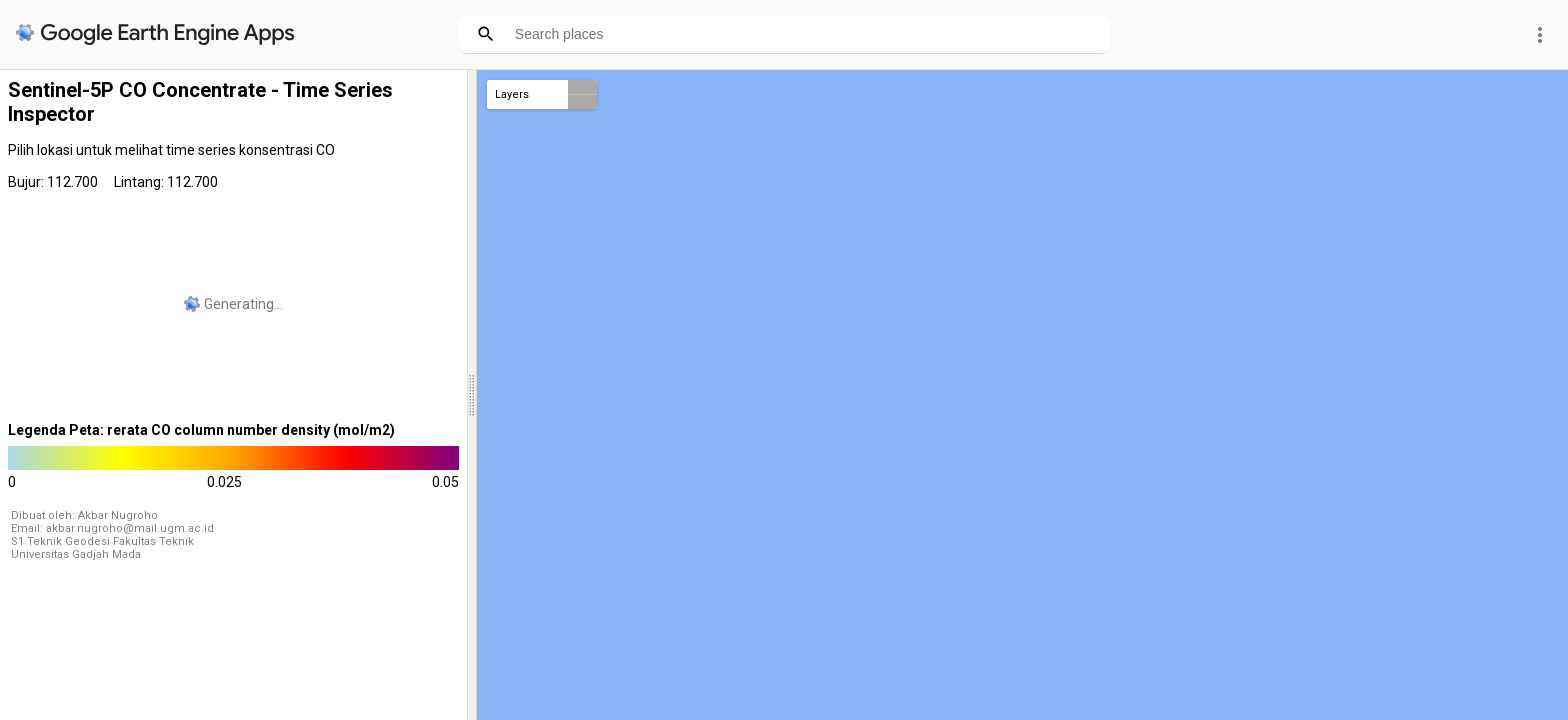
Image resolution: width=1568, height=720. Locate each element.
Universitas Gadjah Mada (76, 554)
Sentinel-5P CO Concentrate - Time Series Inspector (200, 102)
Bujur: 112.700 (53, 182)
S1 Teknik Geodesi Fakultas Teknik (102, 541)
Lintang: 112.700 (166, 182)
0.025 (224, 482)
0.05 (445, 482)
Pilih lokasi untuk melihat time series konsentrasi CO (171, 150)
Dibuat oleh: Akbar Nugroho (84, 515)
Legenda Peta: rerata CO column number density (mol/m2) (201, 430)
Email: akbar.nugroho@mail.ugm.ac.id (112, 528)
